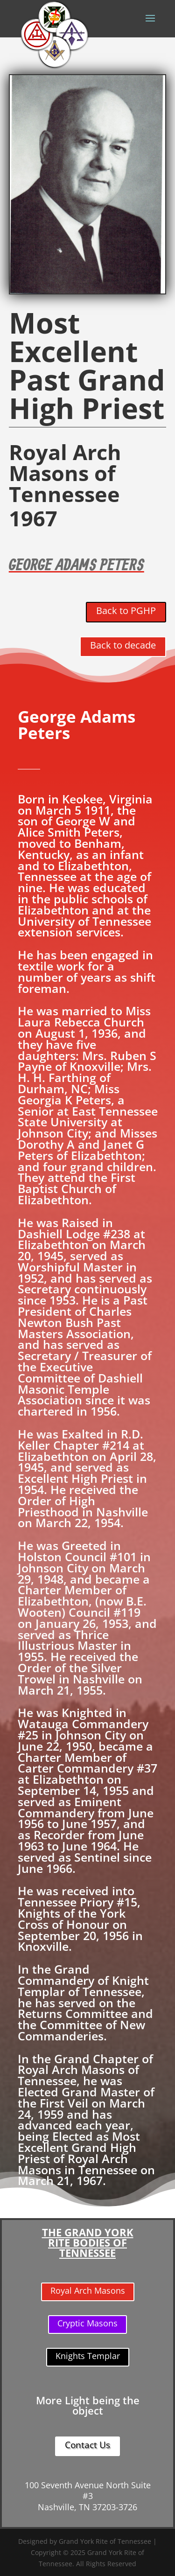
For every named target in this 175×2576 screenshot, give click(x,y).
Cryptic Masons (87, 2323)
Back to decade (123, 645)
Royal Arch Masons (87, 2290)
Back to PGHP (126, 610)
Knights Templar (88, 2355)
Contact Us (87, 2445)
